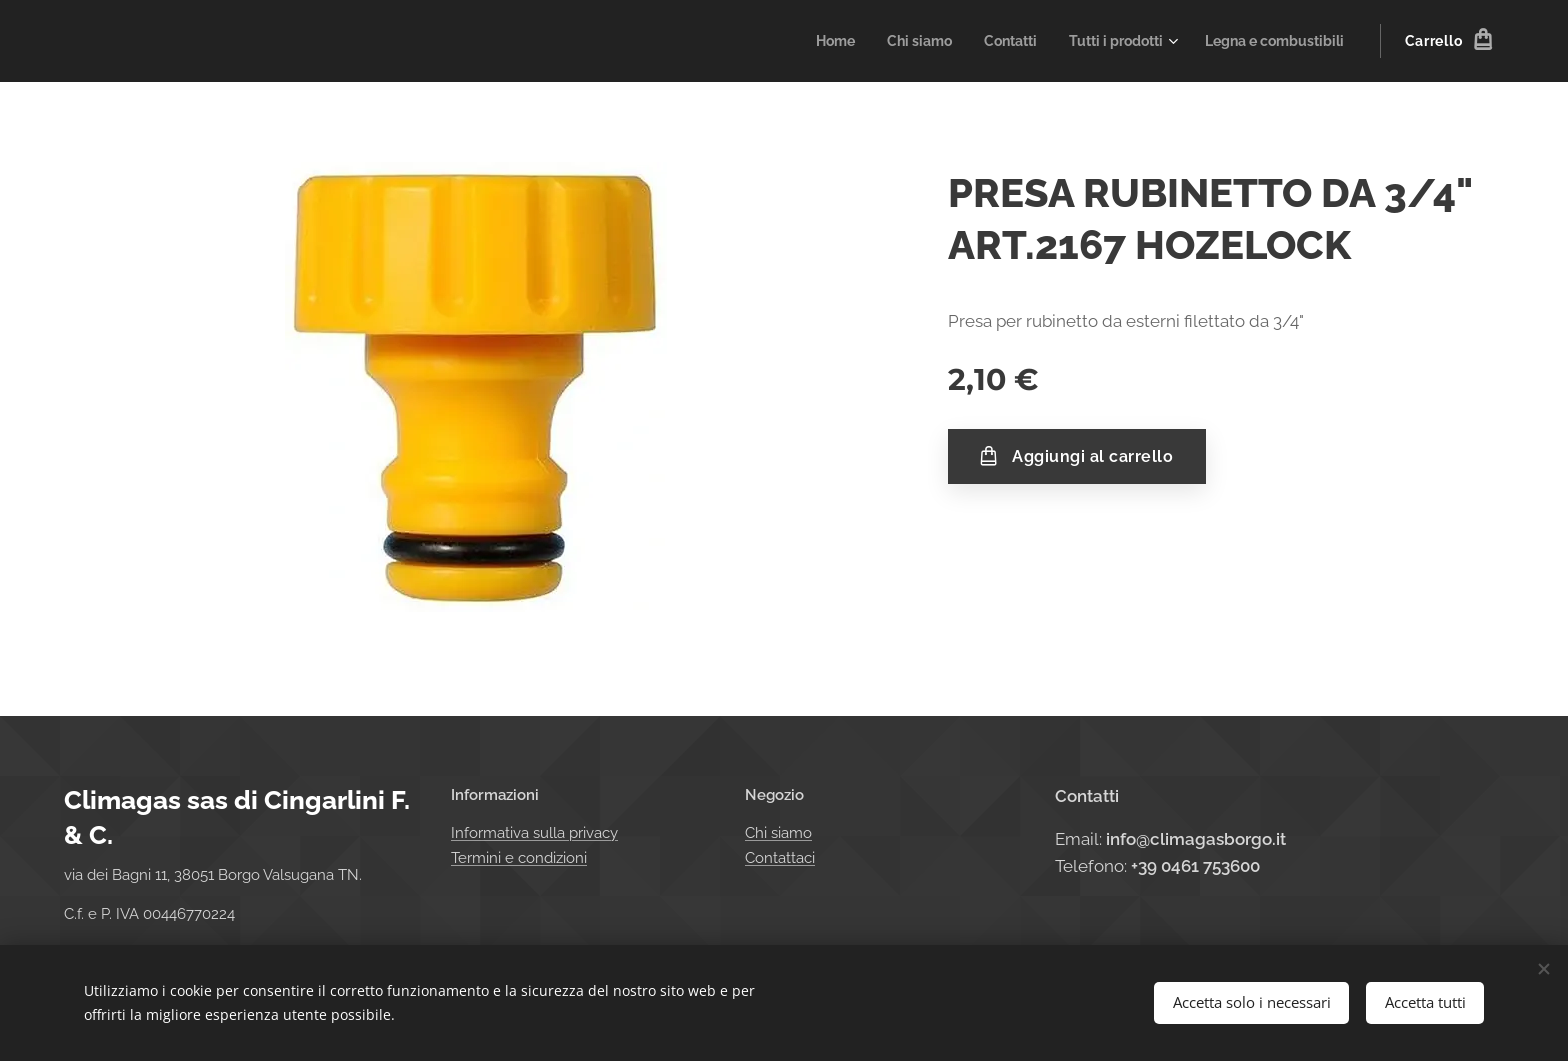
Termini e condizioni (519, 858)
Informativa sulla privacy (534, 834)
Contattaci (780, 858)
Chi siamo (778, 834)
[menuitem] (802, 41)
